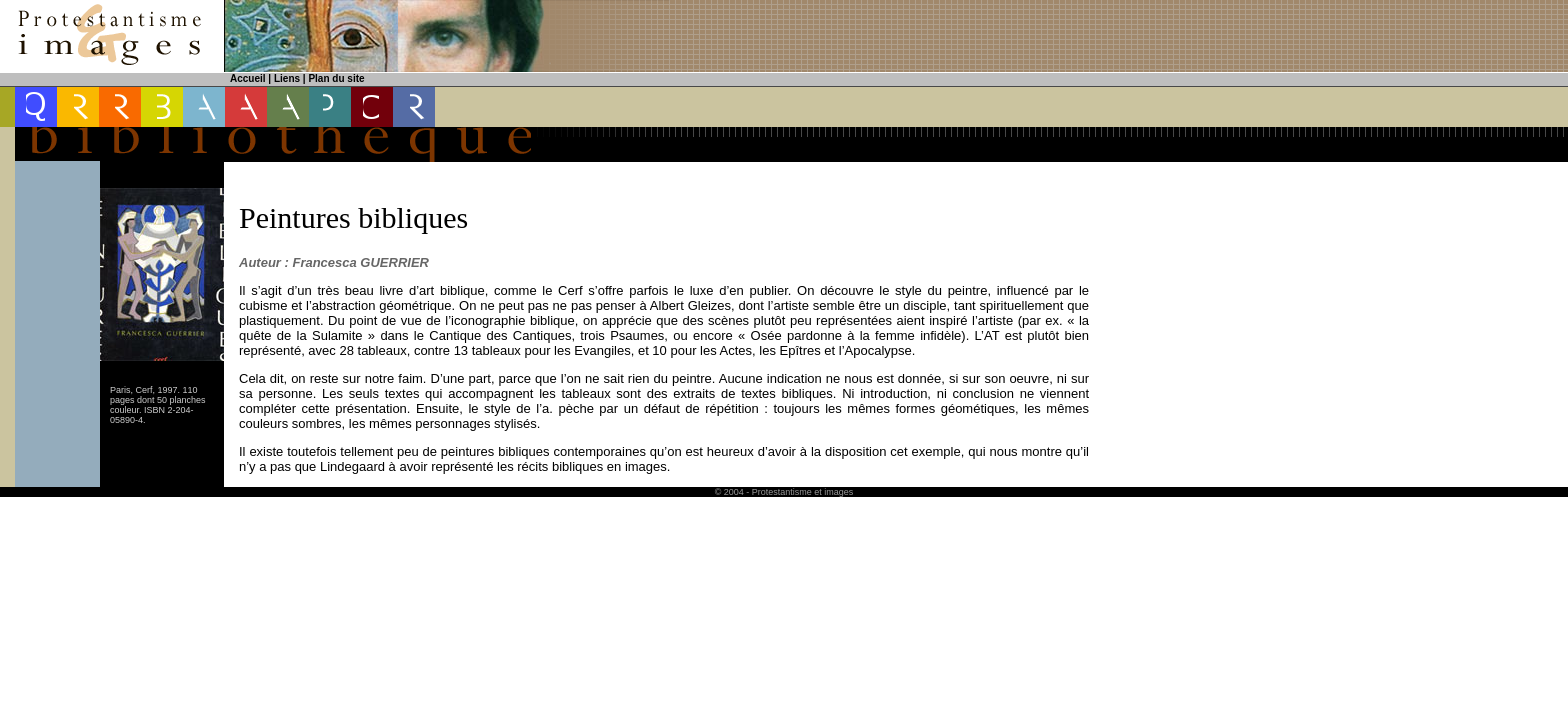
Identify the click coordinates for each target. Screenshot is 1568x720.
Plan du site (336, 78)
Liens (287, 78)
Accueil (248, 78)
